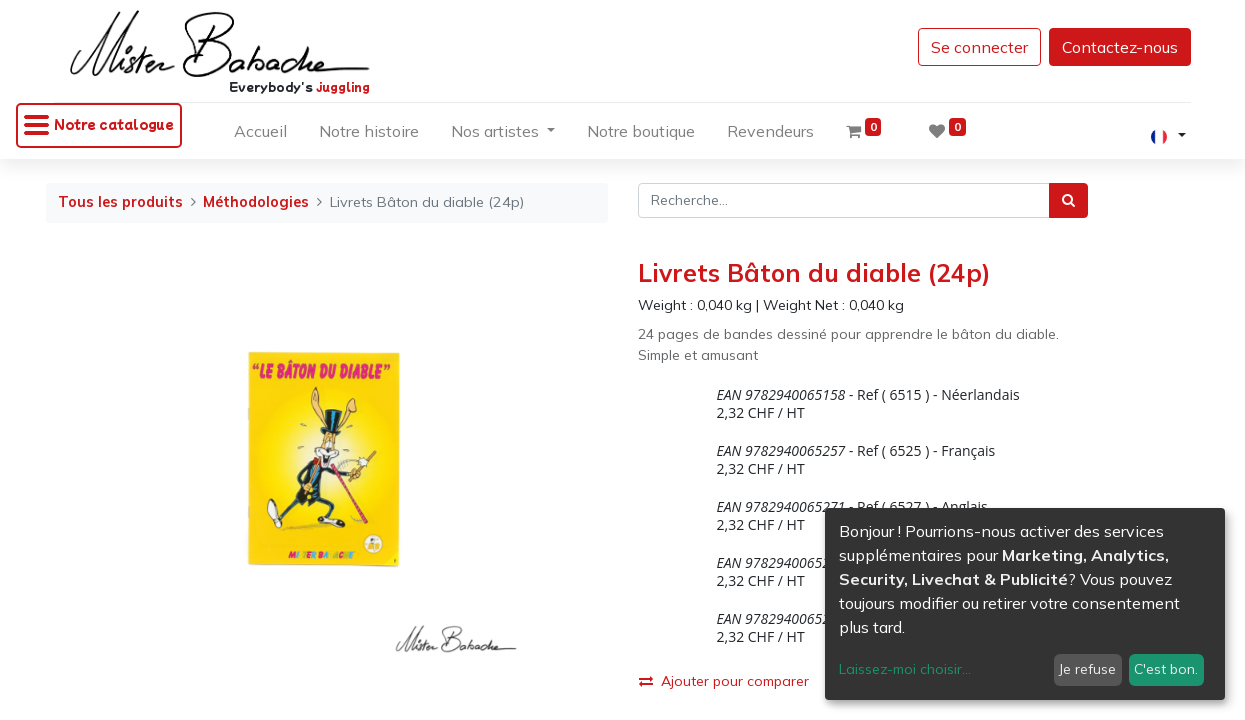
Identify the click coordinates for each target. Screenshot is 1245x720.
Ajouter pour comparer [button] (724, 681)
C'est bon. (1166, 669)
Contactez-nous (1107, 47)
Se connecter (966, 47)
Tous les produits (120, 202)
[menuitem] (260, 135)
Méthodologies (256, 202)
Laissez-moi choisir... (905, 669)
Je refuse (1087, 669)
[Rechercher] (1068, 200)
